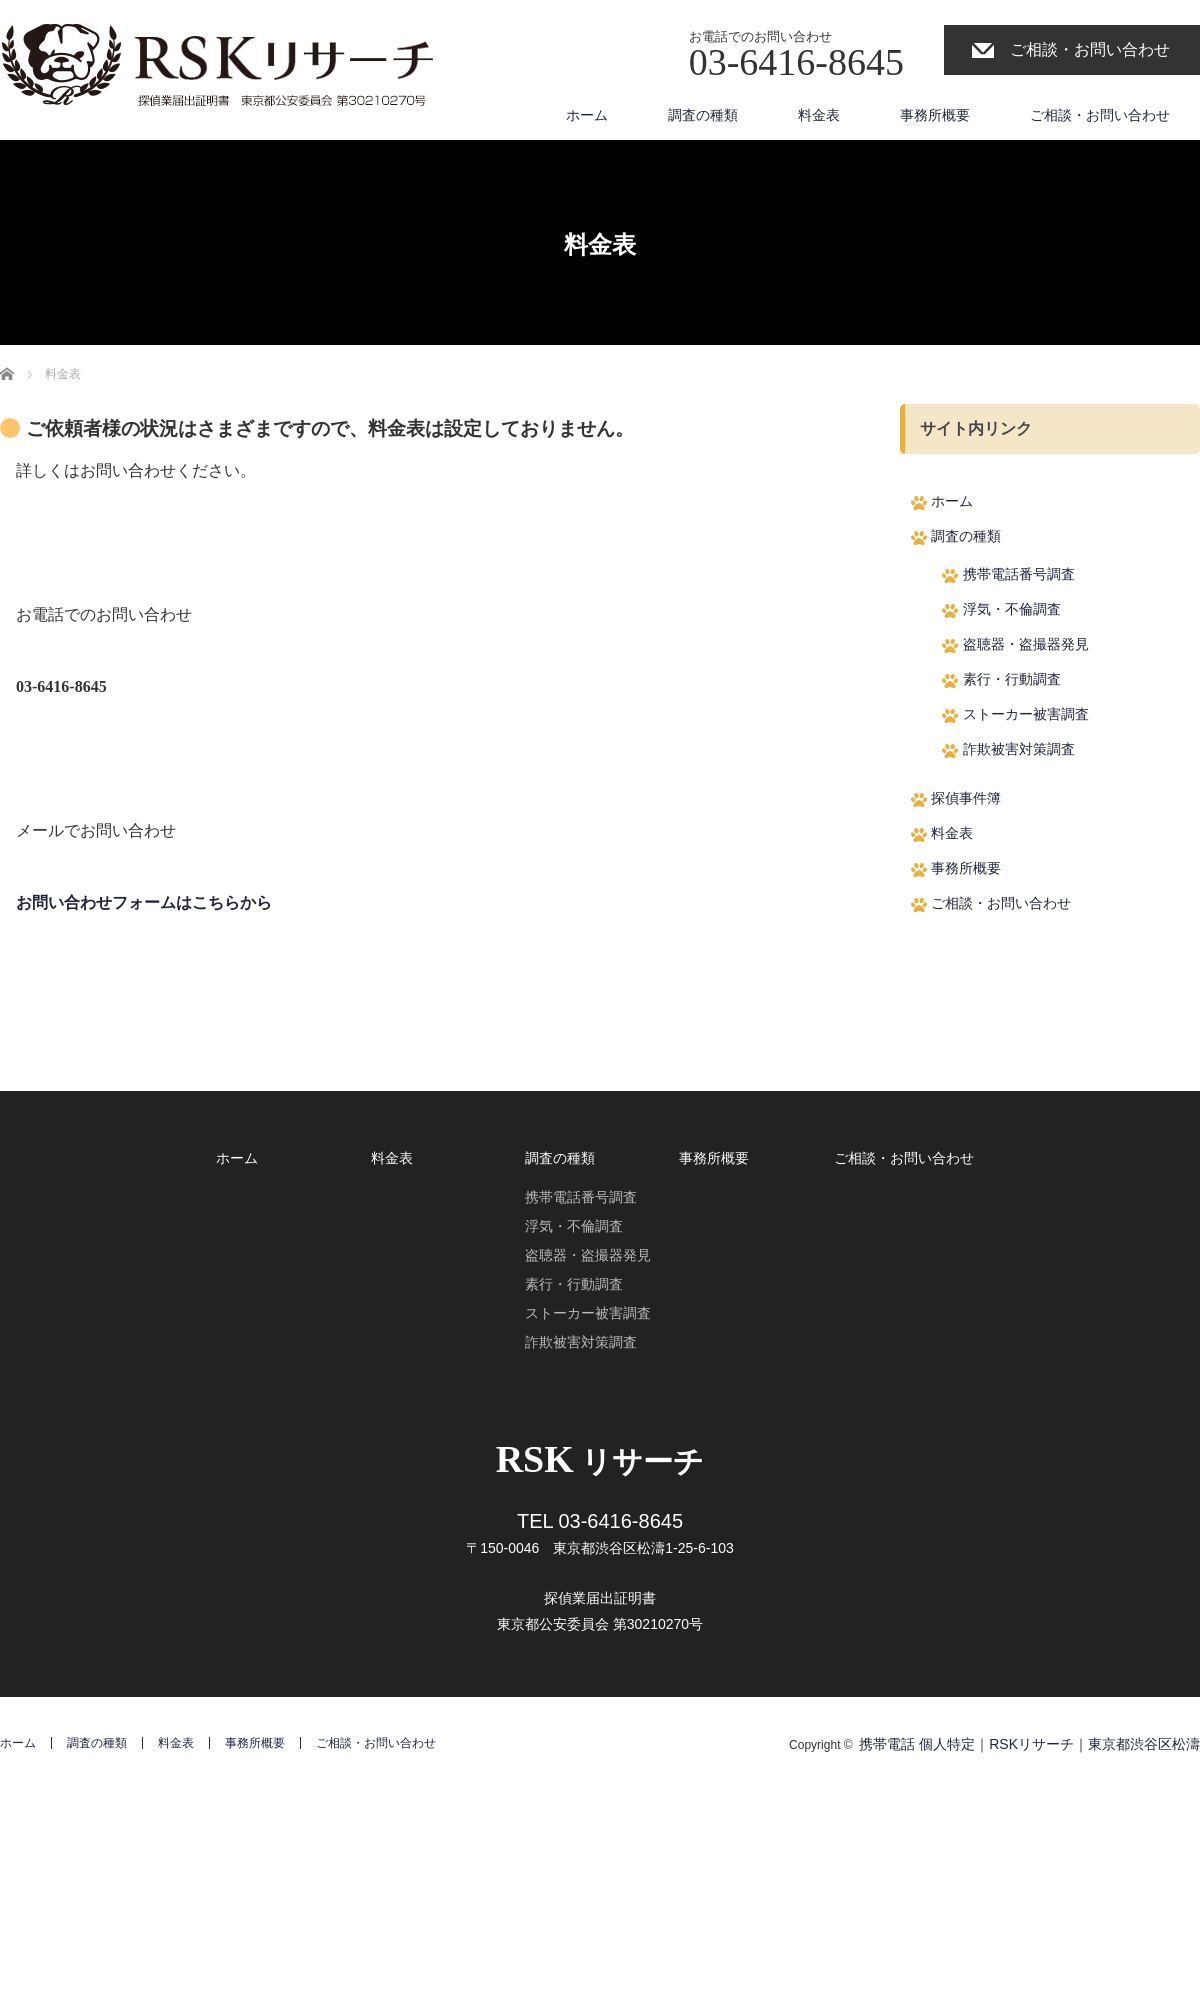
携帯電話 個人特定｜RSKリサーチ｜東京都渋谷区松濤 (1029, 1744)
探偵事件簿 (966, 798)
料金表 (819, 115)
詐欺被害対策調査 (1019, 749)
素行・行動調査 (1012, 679)
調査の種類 (703, 115)
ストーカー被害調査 (1026, 714)
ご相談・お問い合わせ (1090, 49)
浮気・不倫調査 (1012, 609)
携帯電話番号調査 (1019, 574)
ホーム (587, 115)
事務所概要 (935, 115)
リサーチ (600, 1461)
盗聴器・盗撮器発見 (1026, 644)
